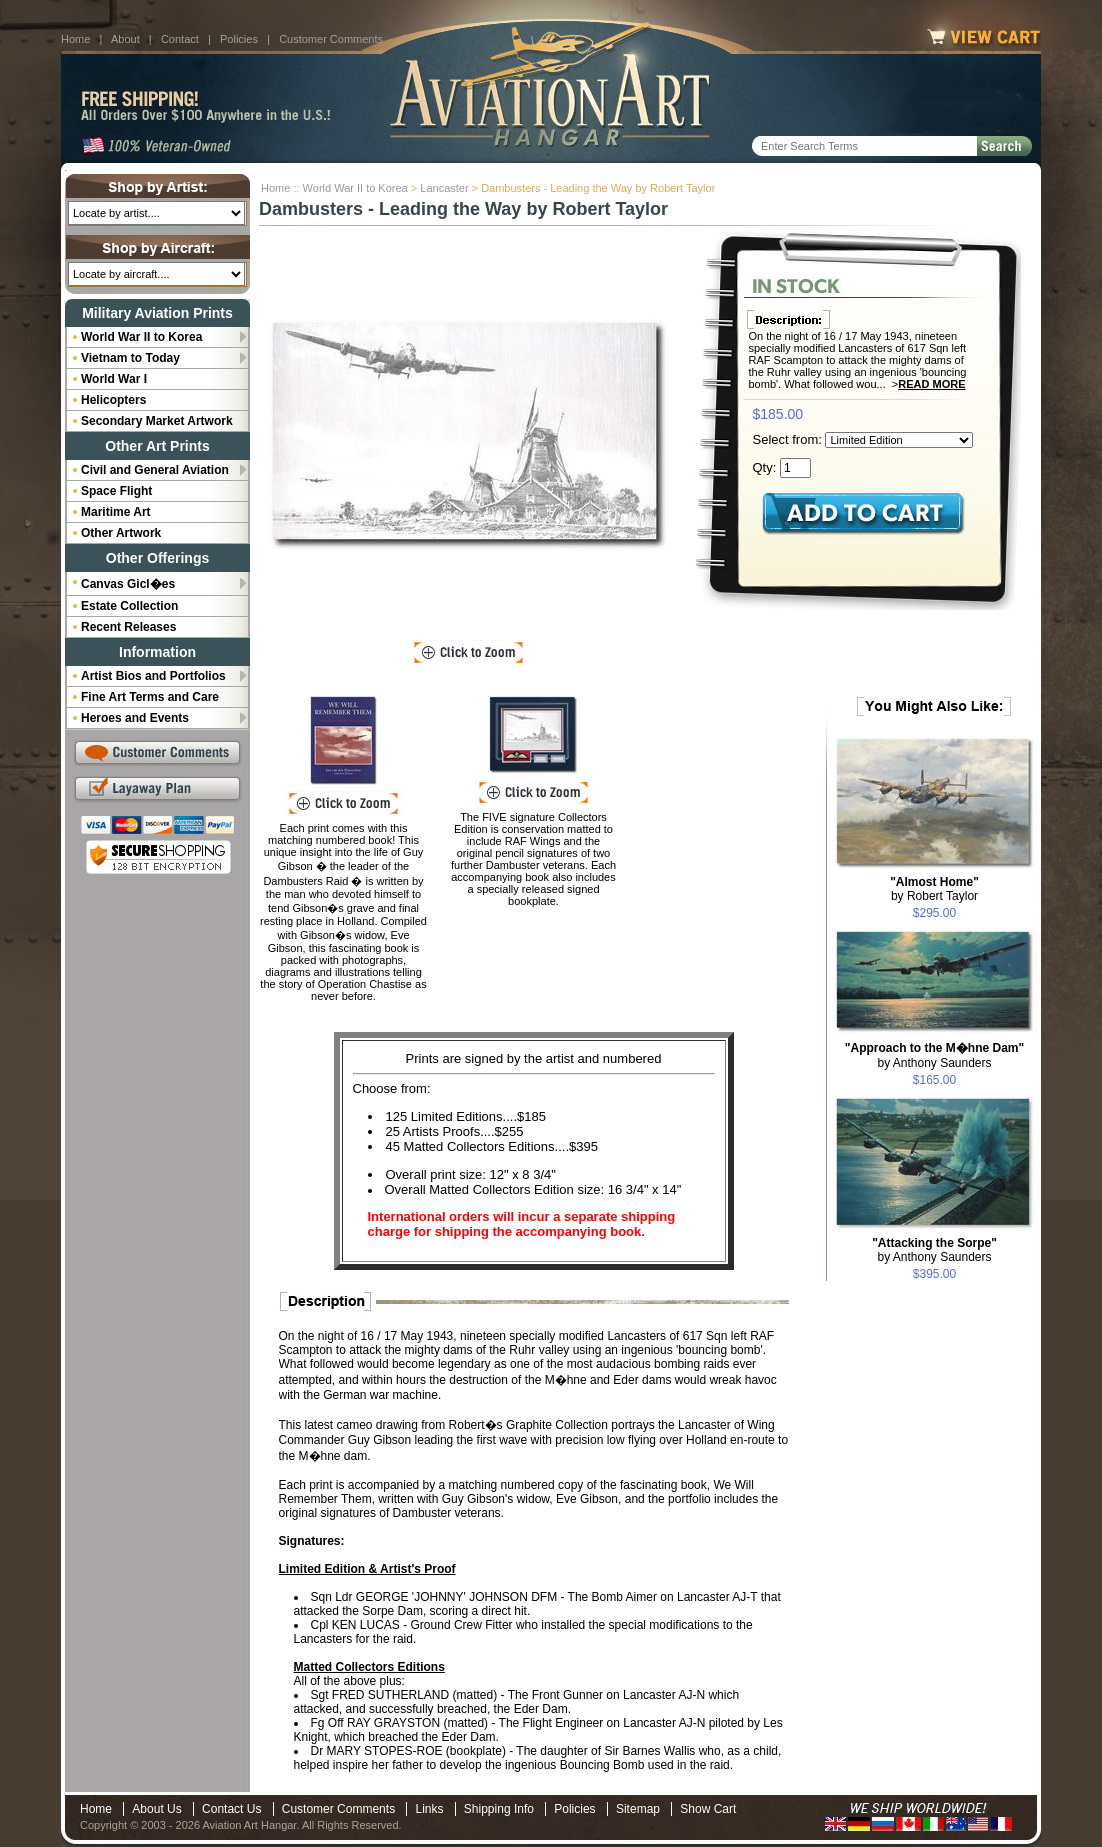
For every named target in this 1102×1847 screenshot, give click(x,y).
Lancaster (444, 188)
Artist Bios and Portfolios (153, 676)
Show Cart (708, 1809)
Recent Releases (128, 627)
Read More (931, 384)
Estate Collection (129, 606)
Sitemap (638, 1809)
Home (75, 39)
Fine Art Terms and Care (150, 697)
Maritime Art (116, 512)
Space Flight (116, 491)
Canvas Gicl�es (128, 584)
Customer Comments (331, 39)
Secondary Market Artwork (157, 421)
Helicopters (113, 400)
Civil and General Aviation (155, 470)
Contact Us (231, 1809)
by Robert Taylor (934, 889)
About (125, 39)
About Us (156, 1809)
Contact (180, 39)
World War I (114, 379)
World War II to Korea (355, 188)
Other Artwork (121, 533)
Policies (239, 39)
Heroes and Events (135, 718)
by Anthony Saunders (934, 1055)
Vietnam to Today (130, 358)
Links (429, 1809)
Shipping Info (499, 1809)
